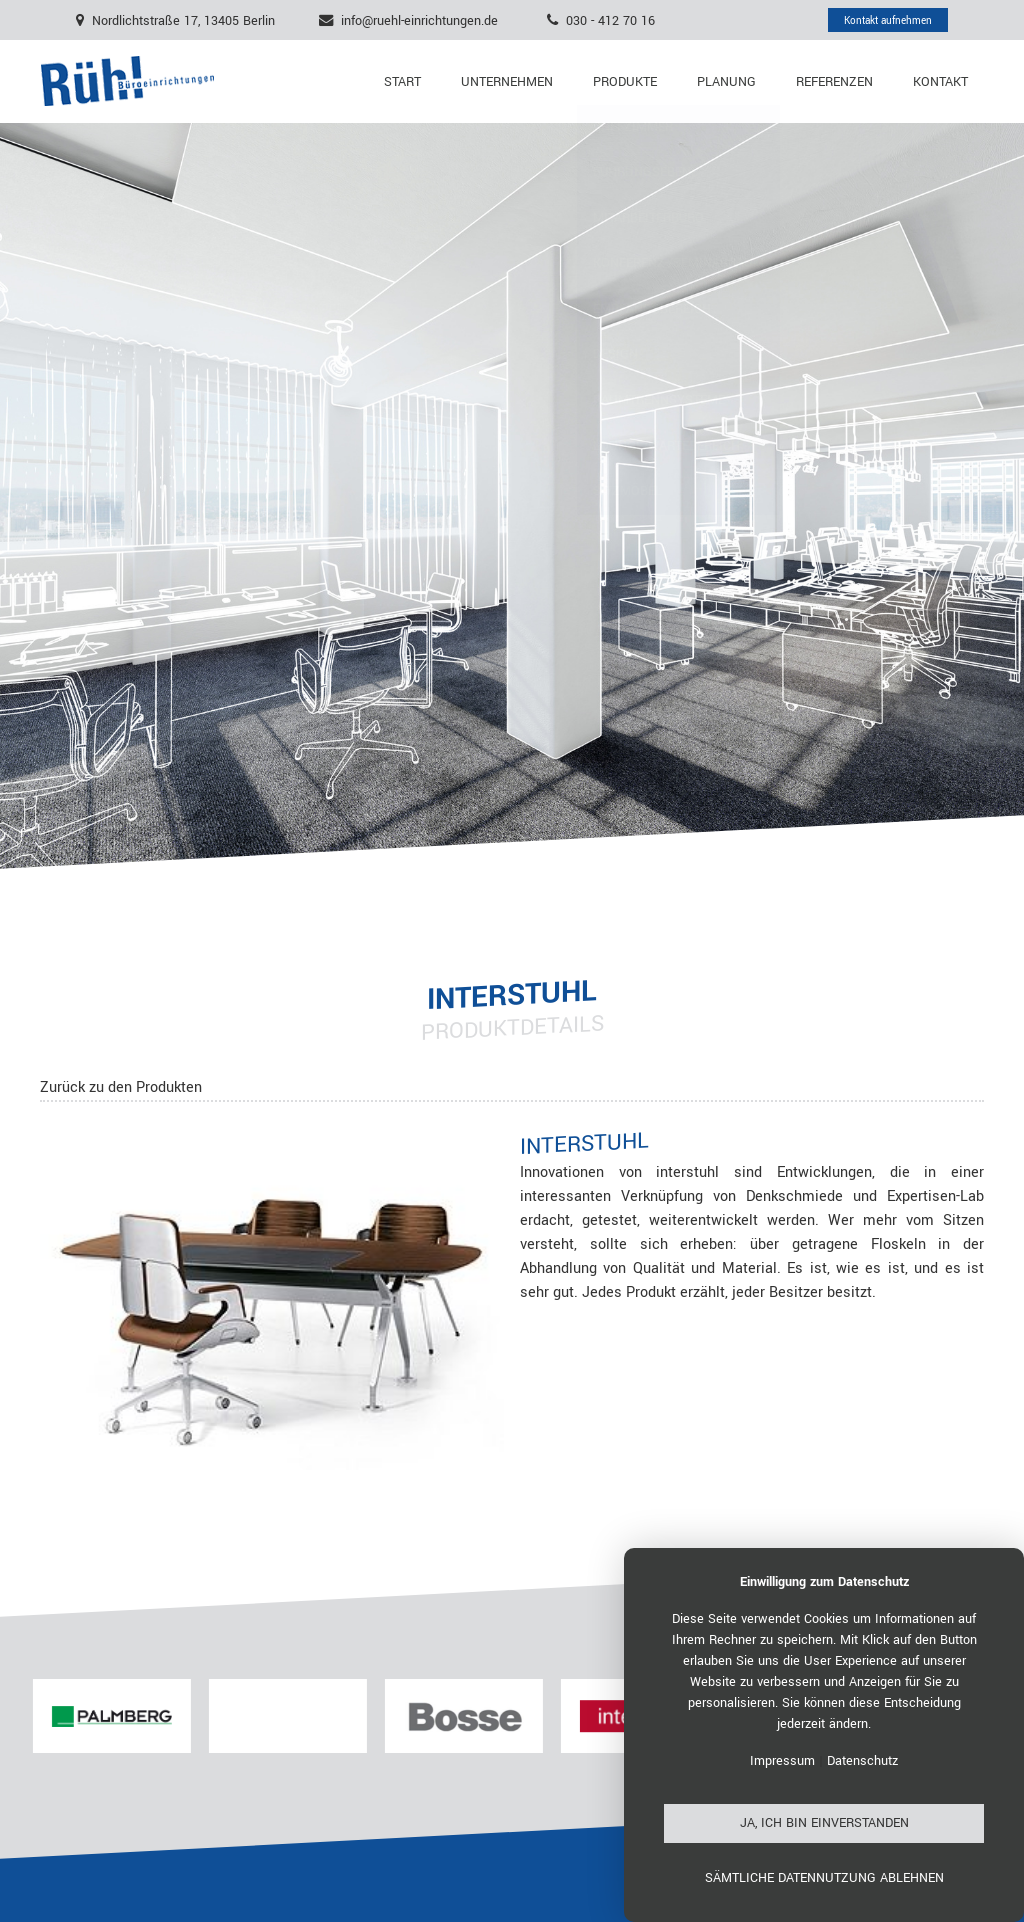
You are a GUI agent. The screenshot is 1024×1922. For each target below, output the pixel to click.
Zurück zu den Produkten (121, 1087)
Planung (726, 82)
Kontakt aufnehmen (888, 20)
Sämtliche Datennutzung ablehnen (824, 1878)
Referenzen (834, 82)
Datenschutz (862, 1761)
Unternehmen (507, 82)
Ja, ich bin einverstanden (824, 1823)
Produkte (625, 82)
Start (402, 82)
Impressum (782, 1761)
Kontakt (940, 82)
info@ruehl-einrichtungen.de (419, 20)
